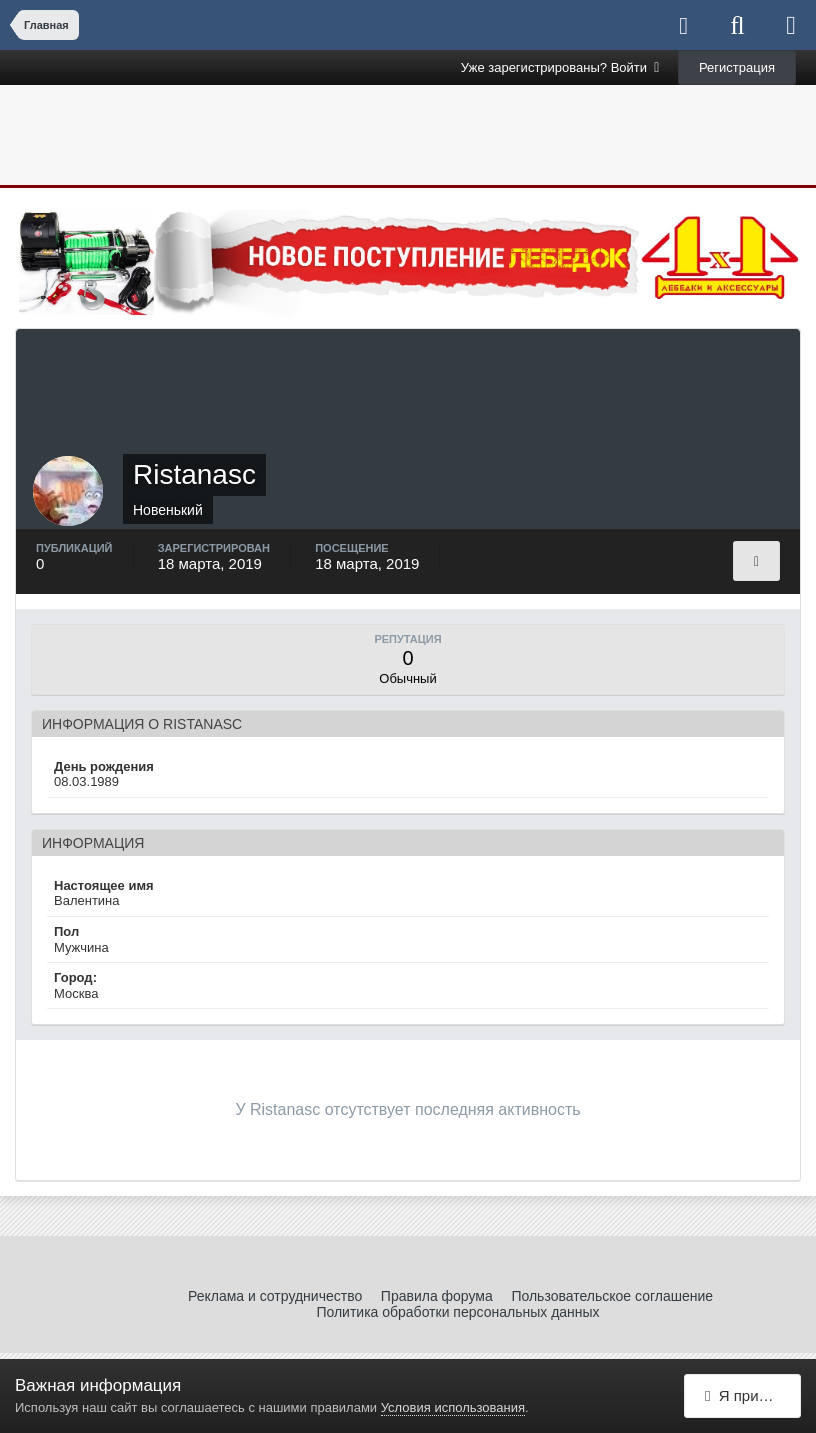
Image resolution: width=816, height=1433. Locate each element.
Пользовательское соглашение (612, 1296)
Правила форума (437, 1296)
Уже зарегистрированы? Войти (560, 67)
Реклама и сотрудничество (275, 1296)
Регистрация (737, 67)
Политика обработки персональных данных (457, 1312)
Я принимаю (753, 1395)
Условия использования (453, 1407)
